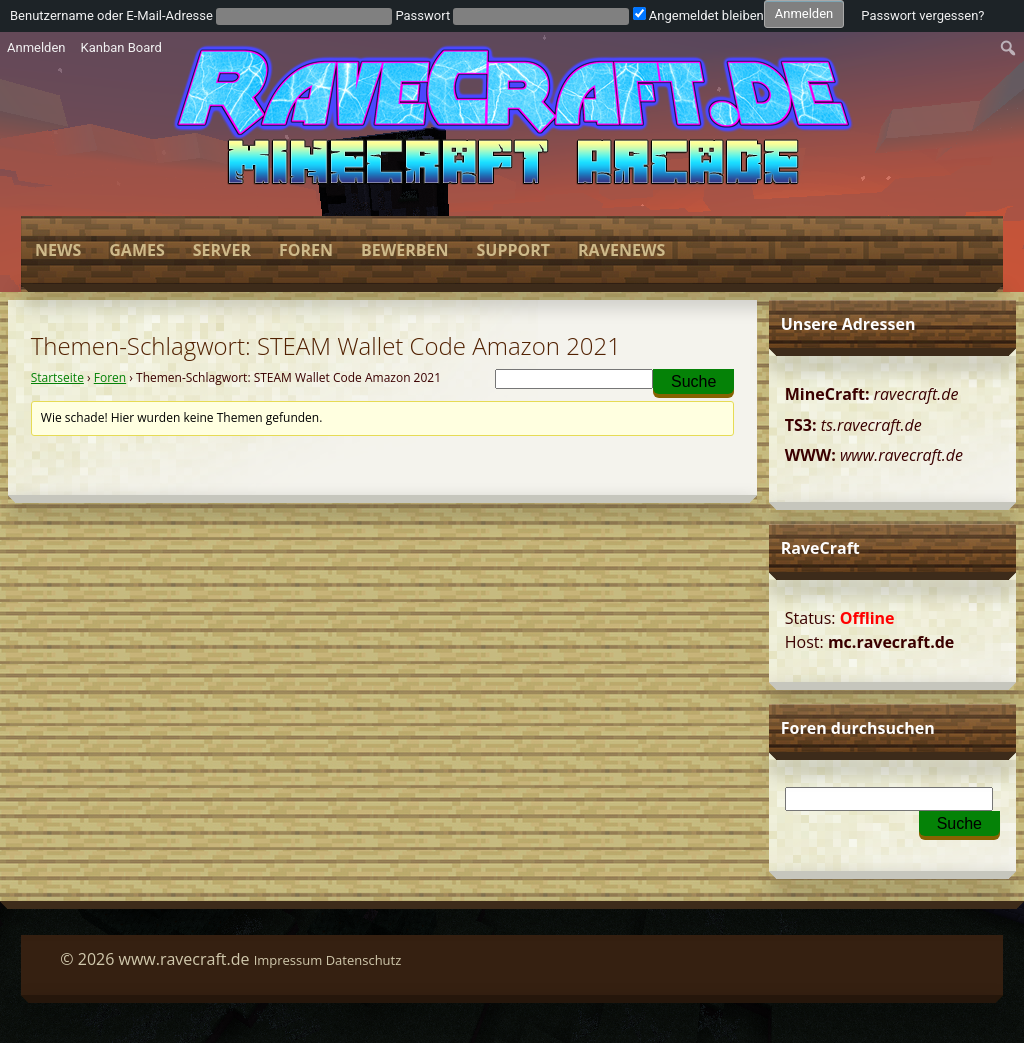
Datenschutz (364, 960)
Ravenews (621, 250)
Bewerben (404, 250)
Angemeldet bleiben (698, 15)
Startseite (57, 377)
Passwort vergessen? (922, 15)
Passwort (422, 15)
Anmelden (36, 47)
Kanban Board (121, 47)
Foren (306, 250)
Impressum (288, 960)
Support (513, 250)
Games (136, 250)
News (58, 250)
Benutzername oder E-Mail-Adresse (111, 15)
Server (222, 250)
